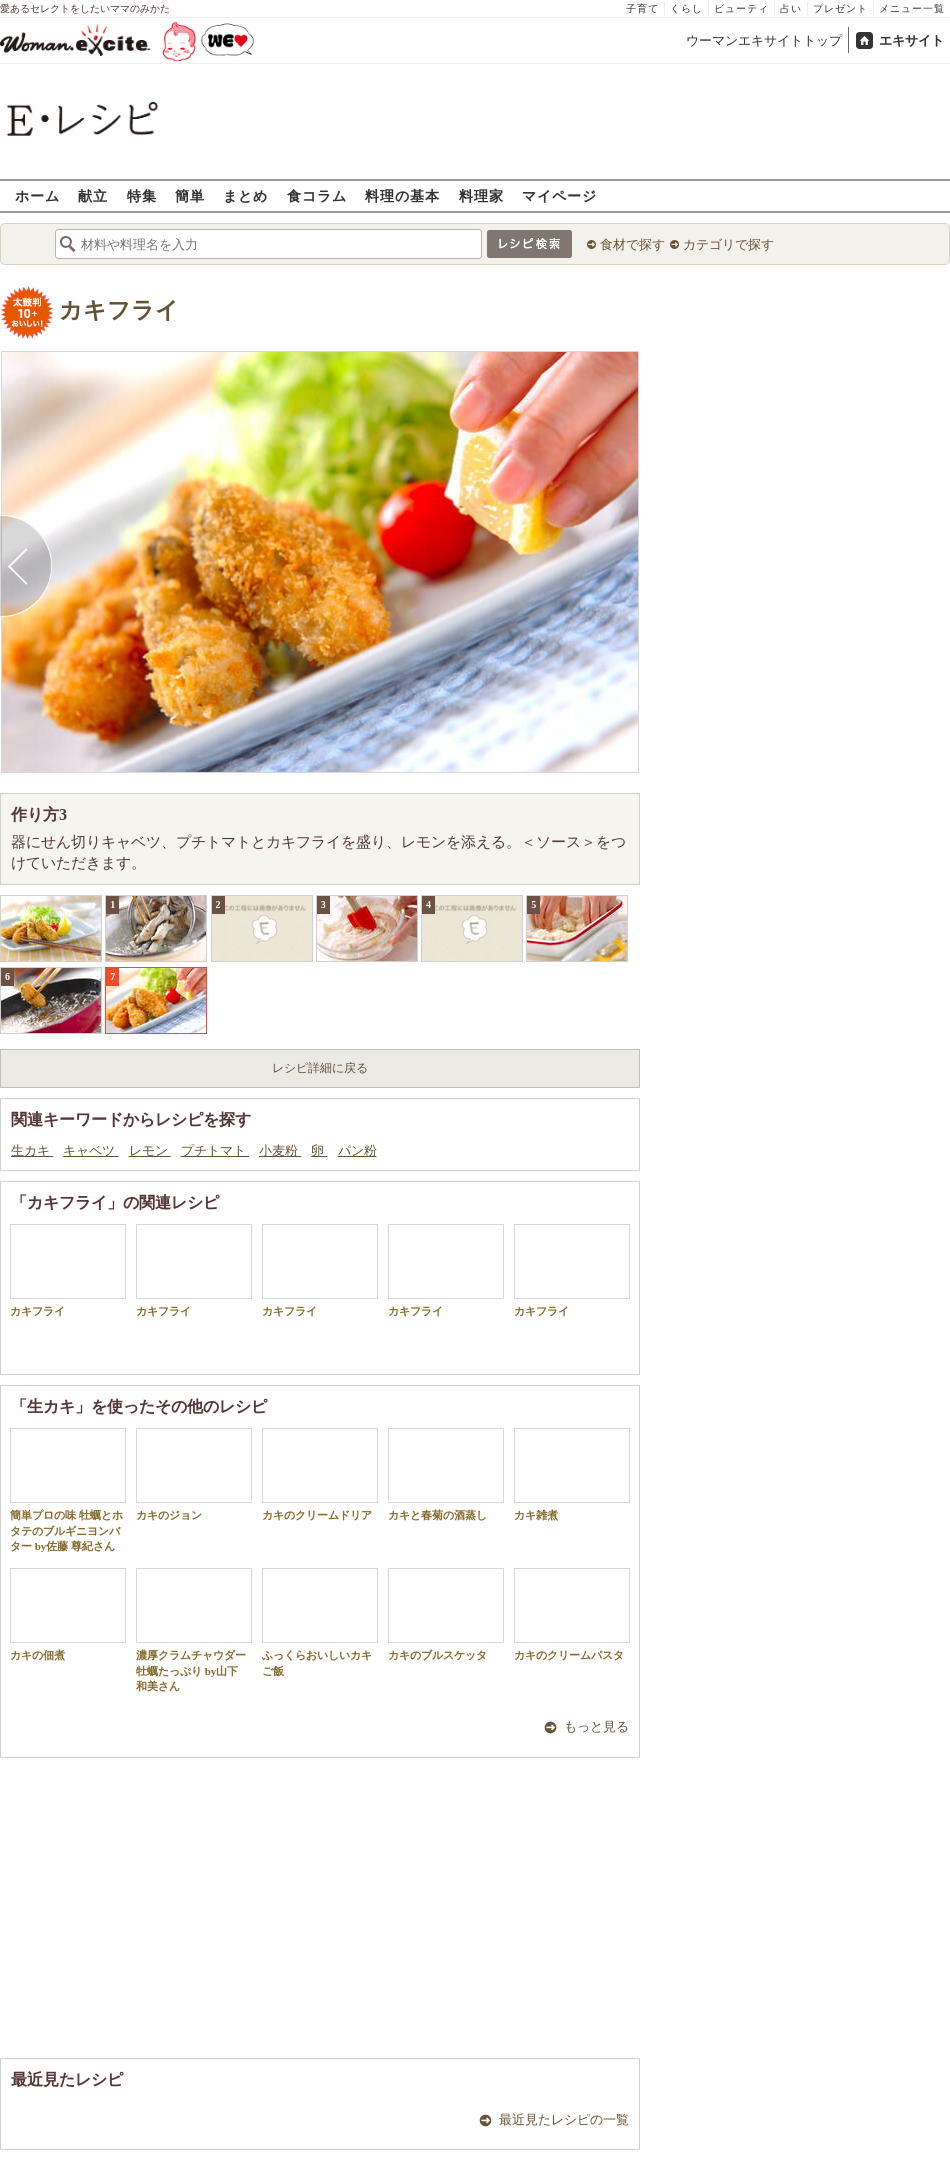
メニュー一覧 (912, 8)
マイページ (559, 195)
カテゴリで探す (728, 244)
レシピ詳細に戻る (320, 1068)
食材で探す (632, 244)
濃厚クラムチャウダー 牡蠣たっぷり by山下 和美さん (194, 1630)
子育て (642, 8)
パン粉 (357, 1150)
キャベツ (90, 1150)
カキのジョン (194, 1474)
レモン (150, 1150)
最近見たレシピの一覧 (564, 2119)
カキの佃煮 (68, 1614)
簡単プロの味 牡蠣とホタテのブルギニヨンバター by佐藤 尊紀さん (68, 1490)
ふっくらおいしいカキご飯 (320, 1622)
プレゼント (840, 8)
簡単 (190, 195)
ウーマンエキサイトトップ (764, 40)
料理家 (481, 195)
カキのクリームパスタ (572, 1614)
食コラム (317, 195)
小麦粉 (280, 1150)
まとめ (245, 195)
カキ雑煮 (572, 1474)
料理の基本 (402, 195)
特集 (142, 195)
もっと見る (596, 1726)
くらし (686, 8)
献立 (93, 195)
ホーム (37, 195)
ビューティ (741, 8)
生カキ (32, 1150)
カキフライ (119, 310)
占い (791, 8)
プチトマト (215, 1150)
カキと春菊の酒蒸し (446, 1474)
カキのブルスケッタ (446, 1614)
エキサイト (911, 40)
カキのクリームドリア (320, 1474)
